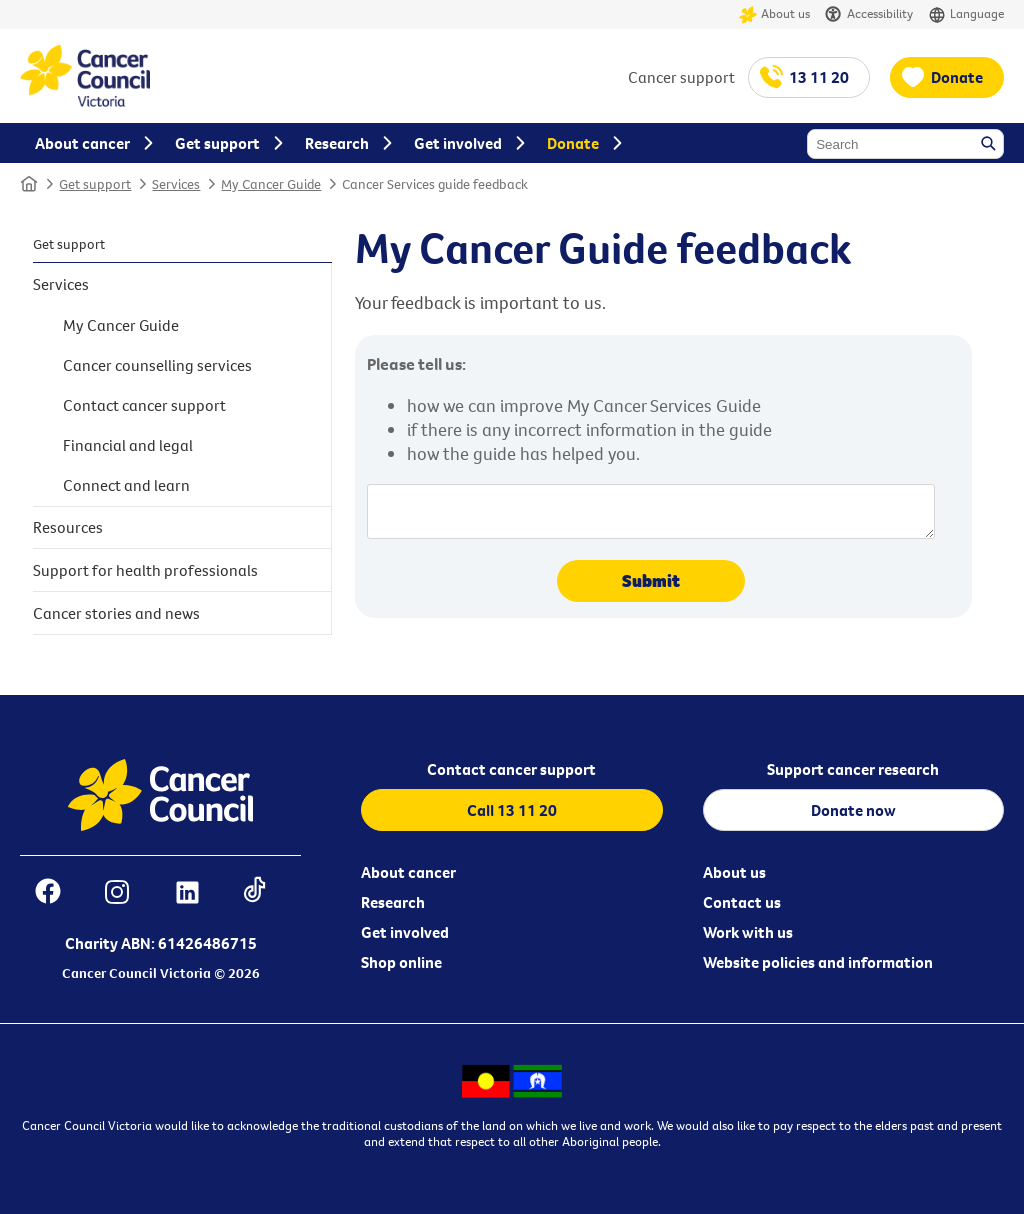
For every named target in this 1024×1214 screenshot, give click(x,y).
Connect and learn (126, 485)
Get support (95, 184)
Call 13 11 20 (512, 810)
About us (774, 14)
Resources (68, 527)
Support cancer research (853, 769)
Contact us (742, 902)
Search (990, 145)
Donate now (853, 810)
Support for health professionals (145, 570)
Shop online (401, 962)
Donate (957, 77)
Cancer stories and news (116, 613)
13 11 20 (819, 77)
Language (966, 14)
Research (393, 902)
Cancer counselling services (157, 365)
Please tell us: (416, 364)
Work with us (748, 932)
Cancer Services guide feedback (435, 184)
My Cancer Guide (271, 184)
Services (176, 184)
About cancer (408, 872)
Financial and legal (128, 445)
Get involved (405, 932)
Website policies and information (818, 962)
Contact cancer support (144, 405)
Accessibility (869, 14)
